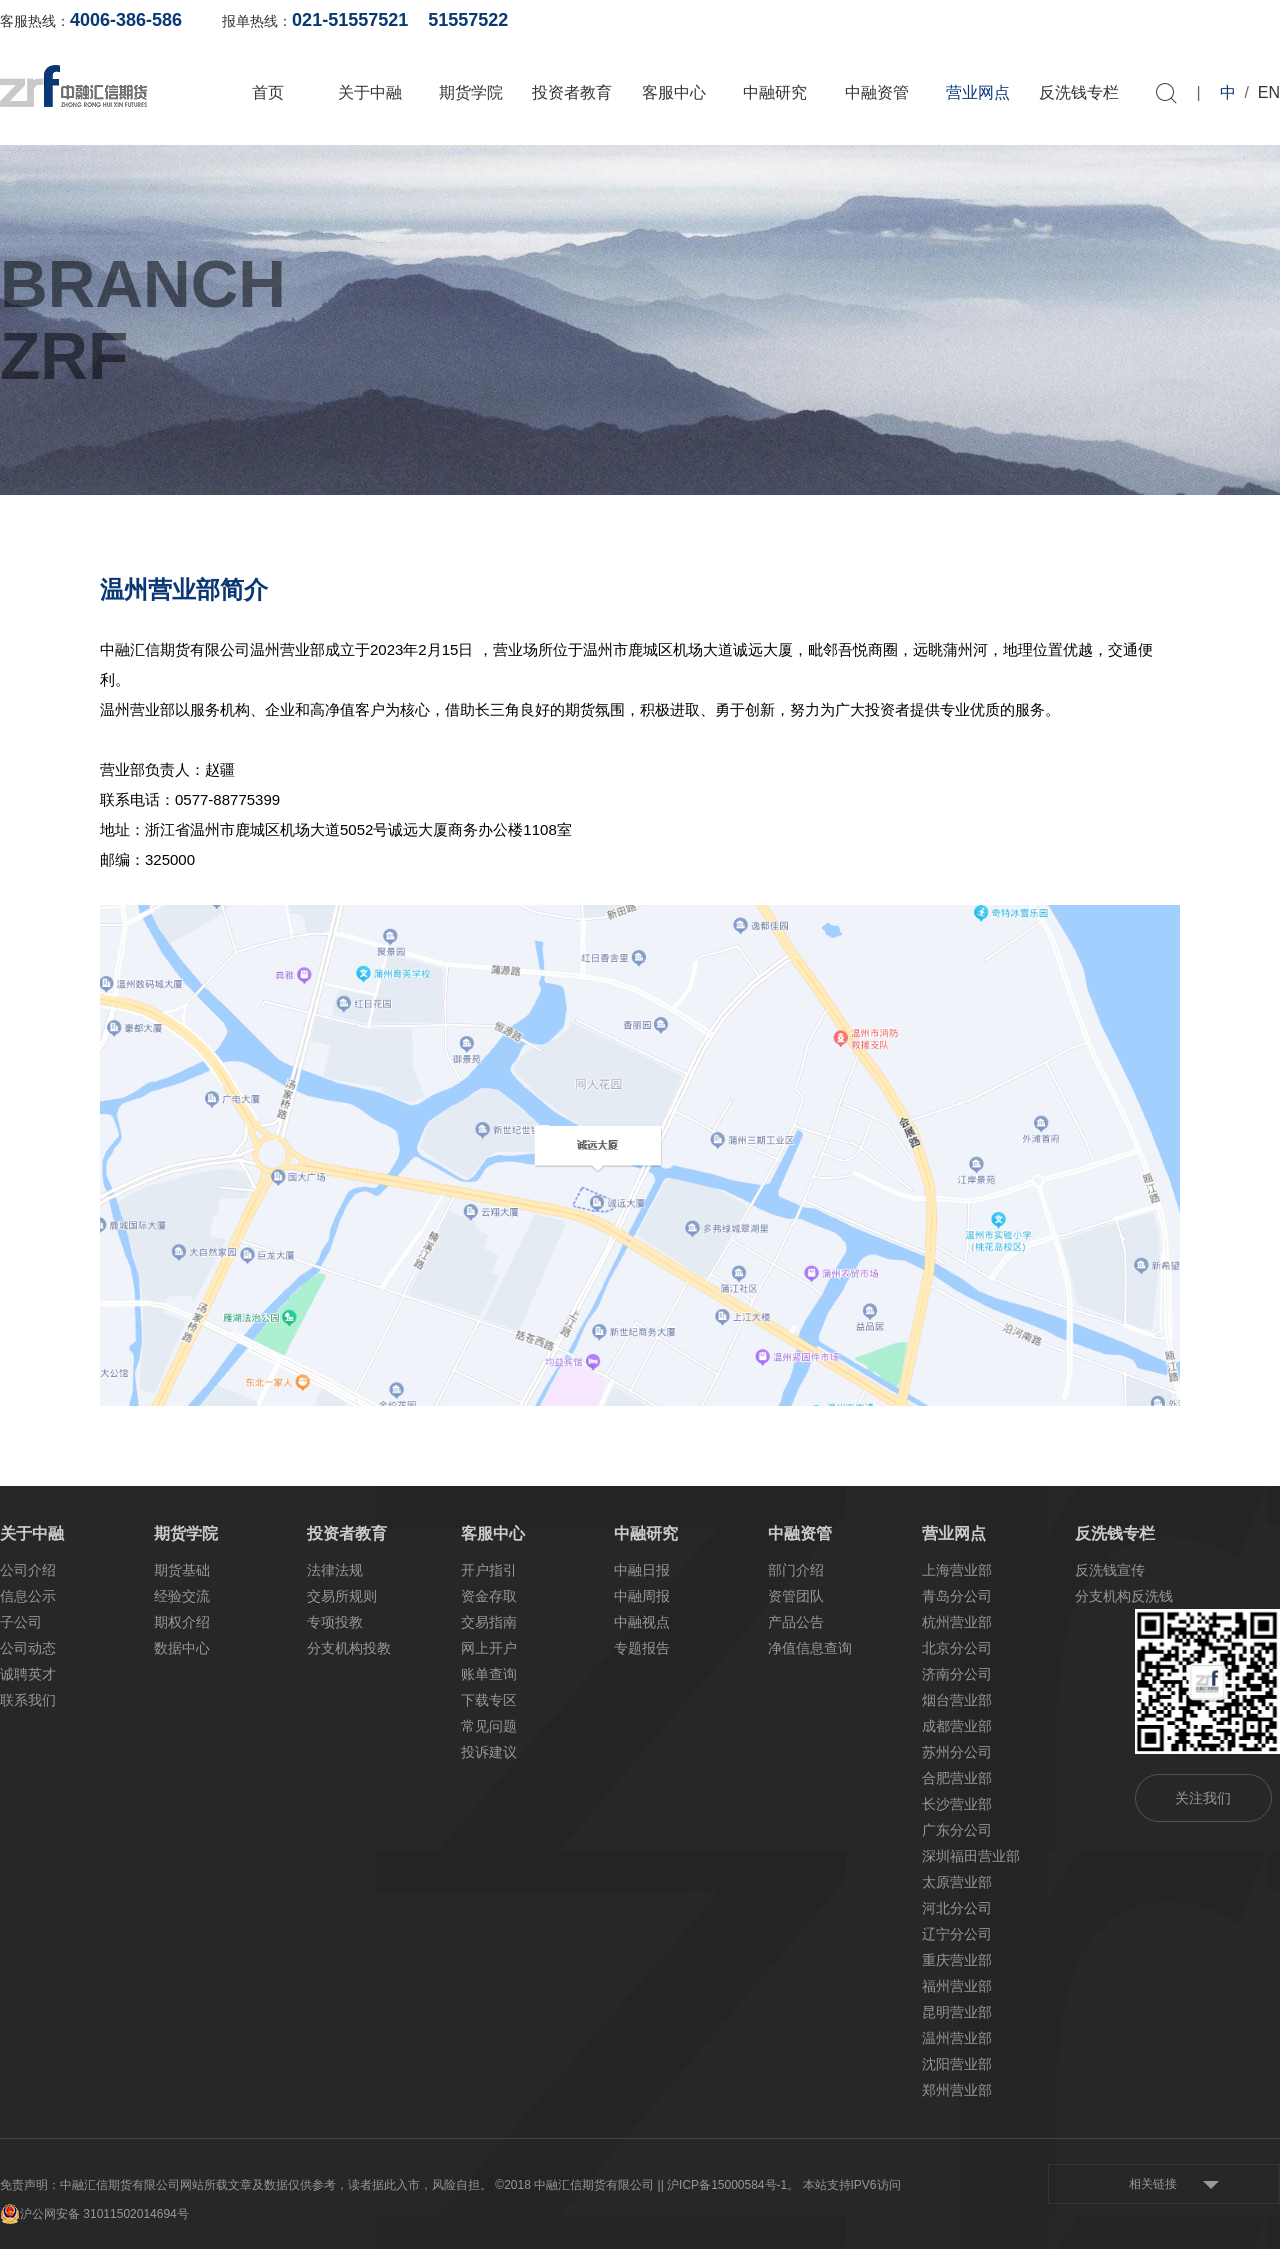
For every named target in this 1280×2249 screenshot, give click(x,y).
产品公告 (796, 1622)
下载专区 (489, 1700)
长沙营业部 (957, 1804)
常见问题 (489, 1726)
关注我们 (1203, 1798)
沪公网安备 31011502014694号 (94, 2214)
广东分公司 (957, 1830)
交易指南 (489, 1622)
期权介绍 (182, 1622)
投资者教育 (572, 92)
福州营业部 (957, 1986)
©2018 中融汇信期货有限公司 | (577, 2185)
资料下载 (1252, 20)
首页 (268, 92)
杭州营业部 (957, 1622)
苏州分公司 (957, 1752)
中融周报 (642, 1596)
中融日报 (642, 1570)
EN (1269, 92)
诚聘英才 (28, 1674)
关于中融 (370, 92)
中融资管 (877, 92)
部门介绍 (796, 1570)
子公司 (21, 1622)
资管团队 (796, 1596)
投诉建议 (489, 1752)
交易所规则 (342, 1596)
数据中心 (182, 1648)
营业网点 (978, 92)
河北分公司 (957, 1908)
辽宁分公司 (957, 1934)
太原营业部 (957, 1882)
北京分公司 (957, 1648)
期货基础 (182, 1570)
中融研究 (775, 92)
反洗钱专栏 (1079, 92)
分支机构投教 (349, 1648)
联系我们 (28, 1700)
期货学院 (471, 92)
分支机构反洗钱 (1124, 1596)
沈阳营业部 (957, 2064)
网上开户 (1058, 20)
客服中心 (674, 92)
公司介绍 (28, 1570)
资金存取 (489, 1596)
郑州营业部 (957, 2090)
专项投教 (335, 1622)
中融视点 (642, 1622)
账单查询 (961, 20)
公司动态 (28, 1648)
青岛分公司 (957, 1596)
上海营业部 (957, 1570)
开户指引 (489, 1570)
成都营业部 (957, 1726)
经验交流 (182, 1596)
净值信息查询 (810, 1648)
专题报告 (642, 1648)
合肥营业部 (957, 1778)
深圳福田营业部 (971, 1856)
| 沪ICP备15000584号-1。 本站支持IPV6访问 (781, 2185)
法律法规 (335, 1570)
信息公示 (28, 1596)
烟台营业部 (957, 1700)
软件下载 (1155, 20)
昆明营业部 (957, 2012)
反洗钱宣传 (1110, 1570)
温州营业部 (957, 2038)
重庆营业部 (957, 1960)
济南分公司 (957, 1674)
